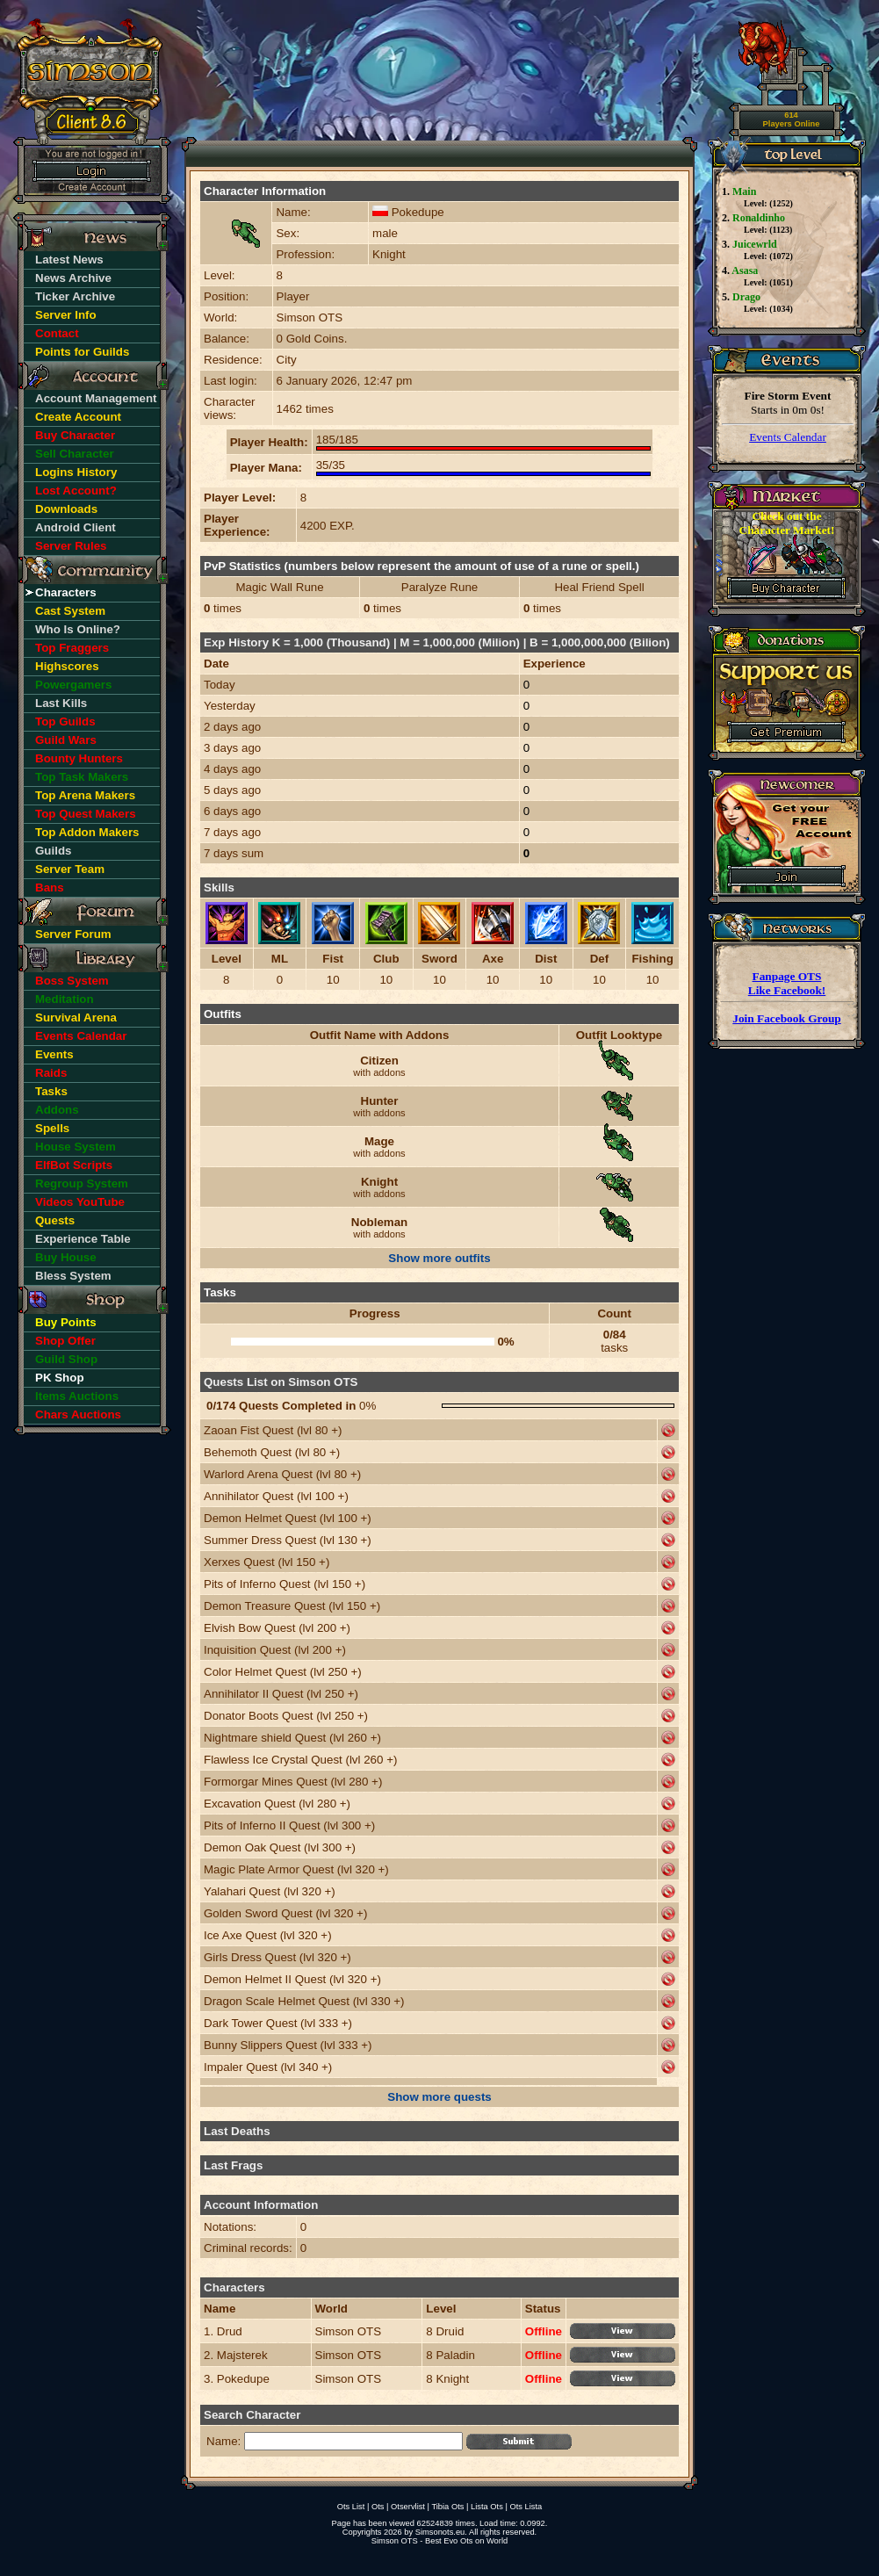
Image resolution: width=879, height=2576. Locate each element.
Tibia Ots (447, 2506)
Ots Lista (525, 2506)
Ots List (351, 2506)
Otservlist (408, 2506)
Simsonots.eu (440, 2532)
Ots (378, 2506)
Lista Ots (487, 2506)
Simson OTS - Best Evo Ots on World (439, 2540)
